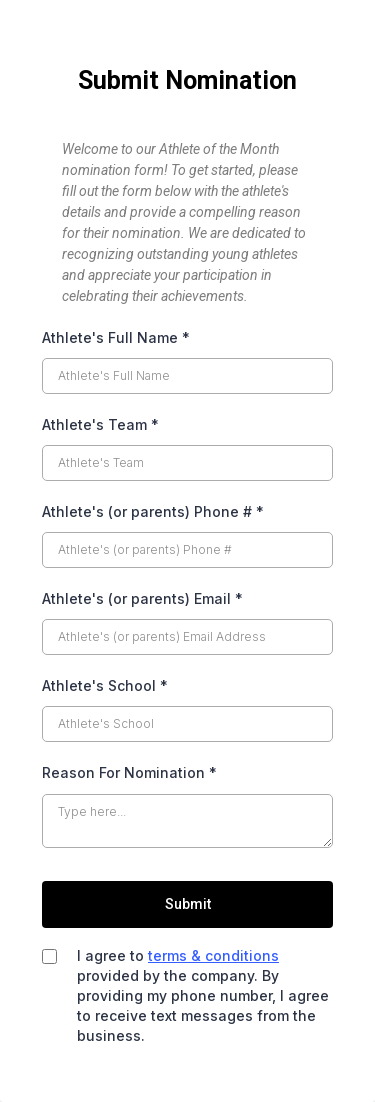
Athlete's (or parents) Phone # (153, 511)
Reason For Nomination (129, 772)
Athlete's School (105, 685)
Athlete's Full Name (116, 337)
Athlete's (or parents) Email (142, 598)
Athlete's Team (100, 424)
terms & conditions (213, 955)
